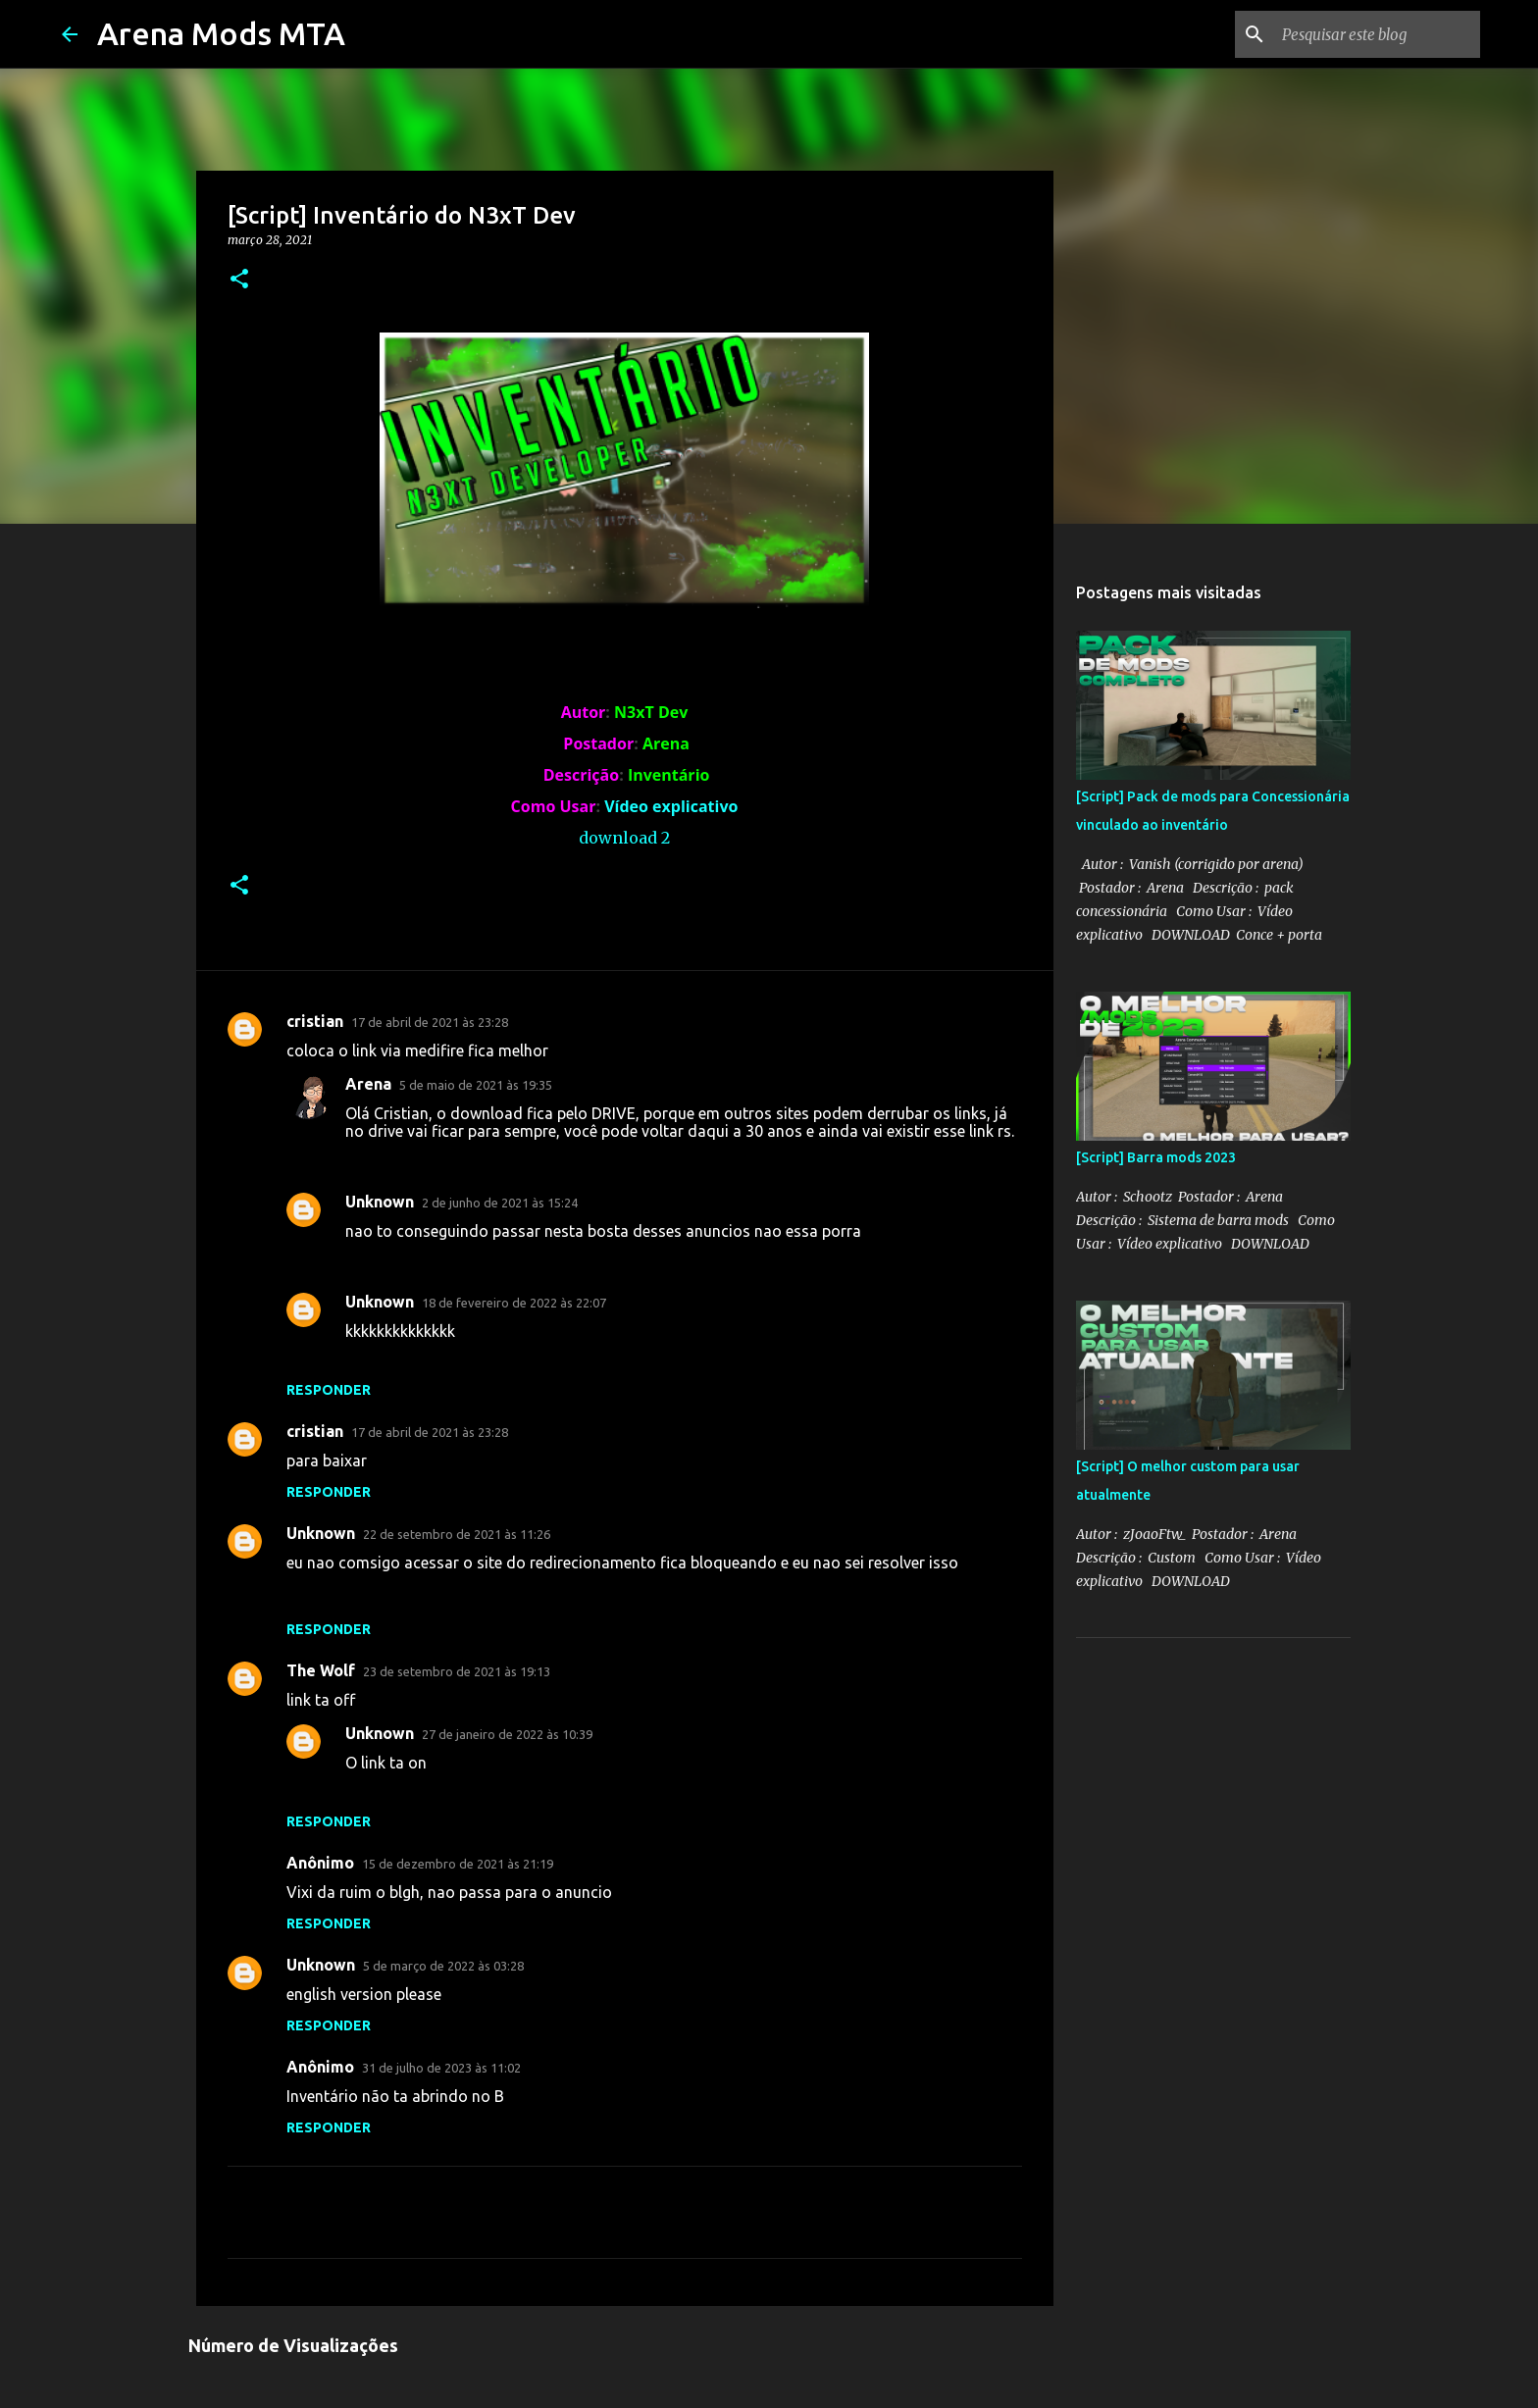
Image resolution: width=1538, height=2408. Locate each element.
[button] (239, 280)
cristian (314, 1021)
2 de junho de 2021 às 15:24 (500, 1202)
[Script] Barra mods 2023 (1156, 1157)
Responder (328, 1390)
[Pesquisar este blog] (1377, 34)
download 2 (624, 837)
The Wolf (320, 1670)
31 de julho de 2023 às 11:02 (441, 2068)
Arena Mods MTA (221, 33)
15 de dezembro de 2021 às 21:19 (457, 1863)
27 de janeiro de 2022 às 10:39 (507, 1734)
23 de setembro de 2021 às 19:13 (456, 1671)
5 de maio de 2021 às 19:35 (475, 1085)
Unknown (379, 1201)
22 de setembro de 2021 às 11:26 (456, 1534)
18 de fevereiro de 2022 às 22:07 (514, 1302)
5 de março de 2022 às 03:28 (443, 1966)
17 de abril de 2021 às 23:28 (429, 1022)
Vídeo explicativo (671, 806)
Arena (368, 1084)
